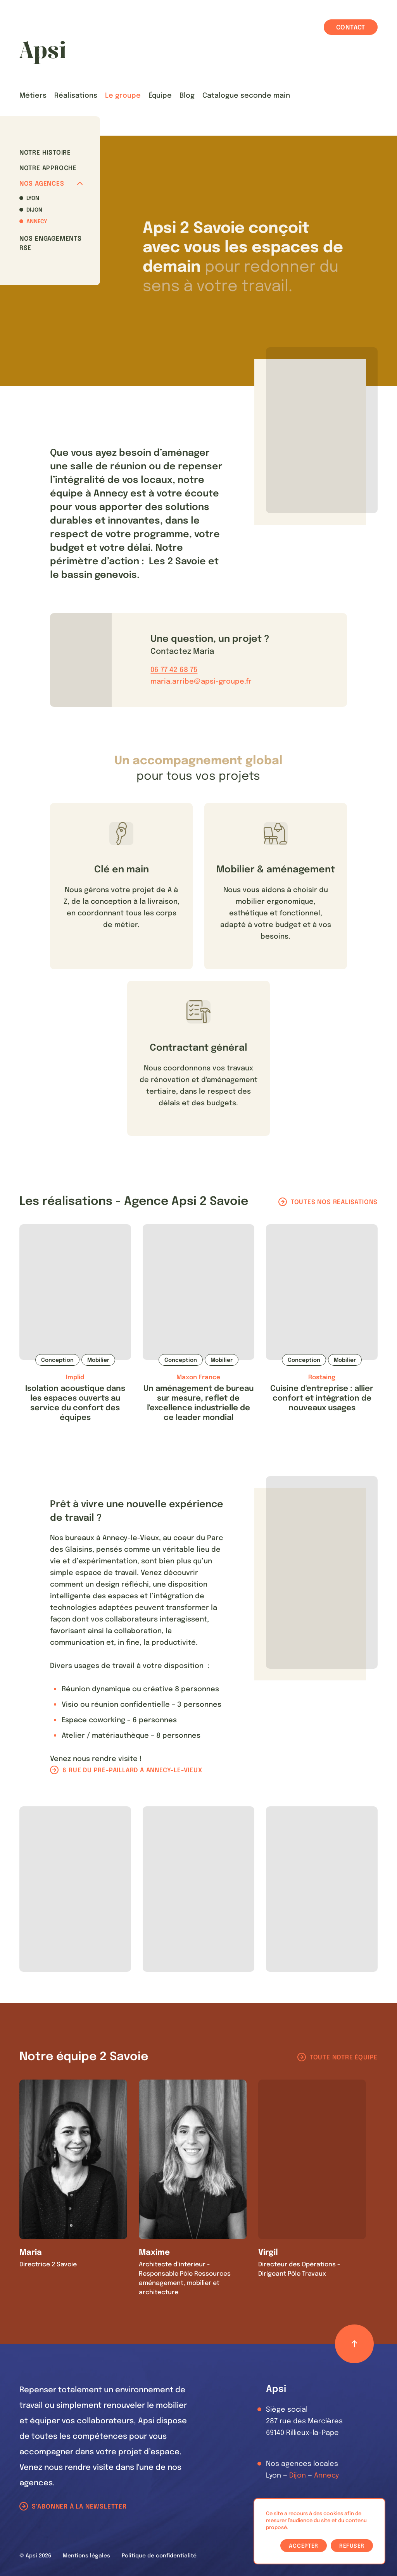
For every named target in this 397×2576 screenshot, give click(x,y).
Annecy (36, 221)
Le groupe (123, 95)
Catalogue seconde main (246, 95)
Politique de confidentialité (159, 2556)
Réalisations (75, 95)
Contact (351, 27)
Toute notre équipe (344, 2057)
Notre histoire (45, 153)
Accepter (303, 2546)
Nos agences (51, 184)
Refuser (351, 2546)
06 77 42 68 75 (173, 670)
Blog (187, 95)
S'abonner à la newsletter (79, 2507)
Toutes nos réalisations (334, 1202)
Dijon (34, 210)
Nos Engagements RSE (50, 244)
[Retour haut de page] (354, 2343)
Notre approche (48, 168)
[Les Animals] (42, 52)
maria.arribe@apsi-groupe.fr (201, 681)
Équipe (160, 95)
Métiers (33, 95)
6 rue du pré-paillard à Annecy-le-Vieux (132, 1770)
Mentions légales (86, 2556)
